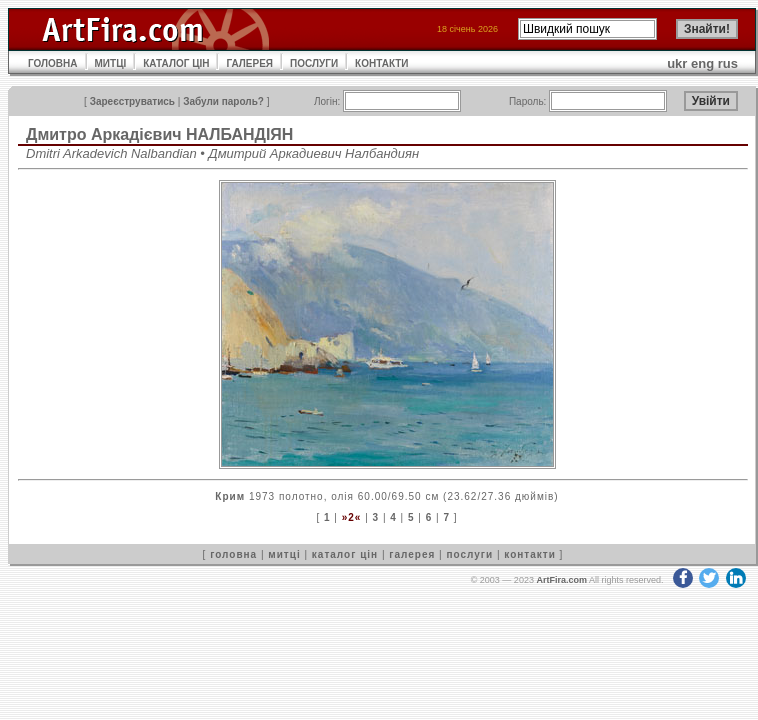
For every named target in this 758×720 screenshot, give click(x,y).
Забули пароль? (223, 101)
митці (284, 554)
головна (233, 554)
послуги (469, 554)
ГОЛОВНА (53, 63)
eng (702, 63)
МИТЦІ (111, 63)
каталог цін (345, 554)
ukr (677, 63)
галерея (412, 554)
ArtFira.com (561, 580)
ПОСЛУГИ (314, 63)
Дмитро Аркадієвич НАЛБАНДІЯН (159, 134)
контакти (530, 554)
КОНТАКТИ (381, 63)
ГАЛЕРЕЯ (249, 63)
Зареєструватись (132, 101)
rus (728, 63)
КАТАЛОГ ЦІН (176, 63)
